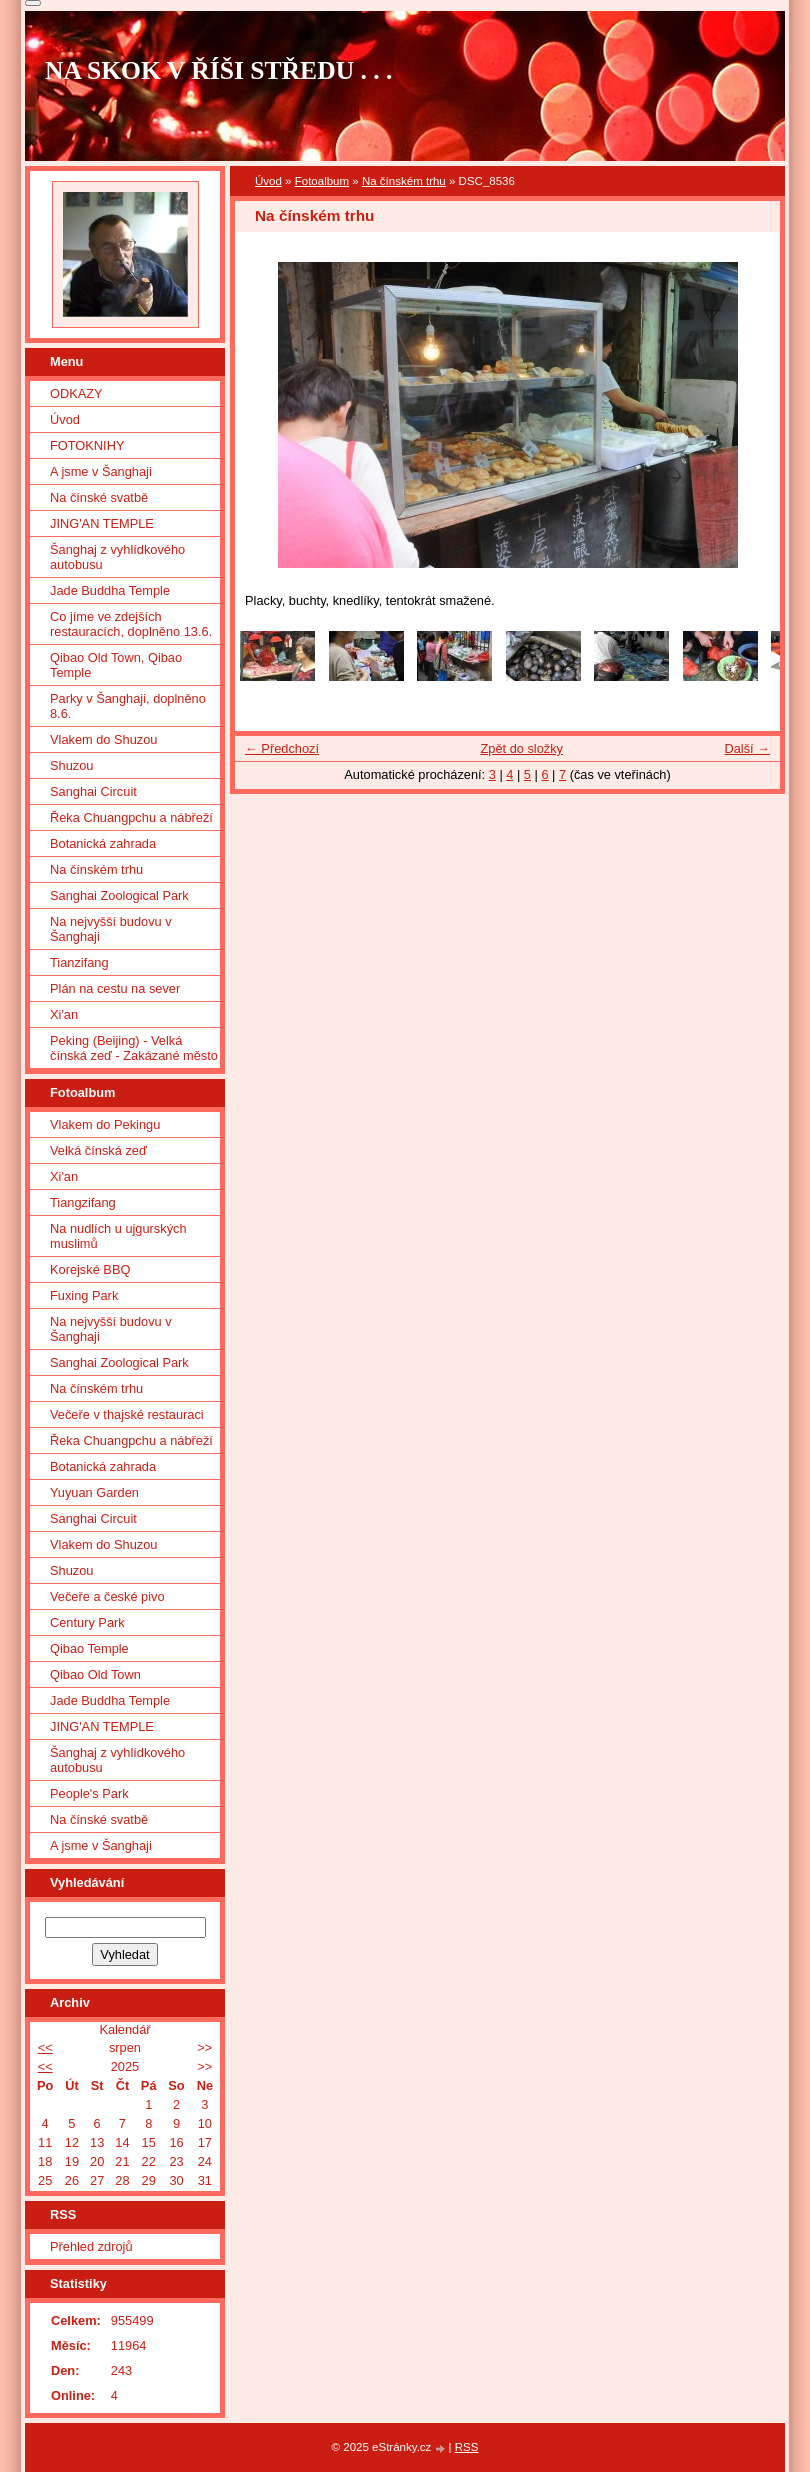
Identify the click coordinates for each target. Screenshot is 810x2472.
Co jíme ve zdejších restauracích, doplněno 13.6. (131, 624)
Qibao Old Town (95, 1674)
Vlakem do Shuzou (103, 739)
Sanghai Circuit (93, 791)
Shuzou (71, 765)
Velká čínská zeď (98, 1150)
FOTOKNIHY (87, 445)
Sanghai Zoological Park (119, 895)
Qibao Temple (89, 1648)
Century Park (87, 1622)
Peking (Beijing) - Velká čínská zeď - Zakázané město (134, 1048)
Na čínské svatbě (99, 497)
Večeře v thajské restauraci (127, 1414)
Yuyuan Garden (94, 1492)
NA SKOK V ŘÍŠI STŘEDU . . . (219, 70)
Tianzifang (79, 962)
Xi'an (64, 1014)
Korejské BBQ (90, 1269)
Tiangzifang (83, 1202)
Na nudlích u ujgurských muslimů (118, 1236)
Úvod (268, 181)
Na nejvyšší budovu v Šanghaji (111, 929)
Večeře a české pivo (107, 1596)
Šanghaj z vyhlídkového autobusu (117, 557)
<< (45, 2047)
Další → (747, 748)
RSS (467, 2447)
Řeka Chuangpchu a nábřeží (131, 817)
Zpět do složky (521, 748)
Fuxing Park (84, 1295)
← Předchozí (282, 748)
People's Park (89, 1793)
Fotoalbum (322, 181)
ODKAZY (76, 393)
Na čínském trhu (404, 181)
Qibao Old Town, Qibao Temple (116, 665)
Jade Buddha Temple (110, 590)
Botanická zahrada (103, 843)
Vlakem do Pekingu (105, 1124)
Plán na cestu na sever (115, 988)
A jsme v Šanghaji (101, 471)
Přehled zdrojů (91, 2246)
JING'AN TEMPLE (102, 523)
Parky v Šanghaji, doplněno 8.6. (128, 706)
